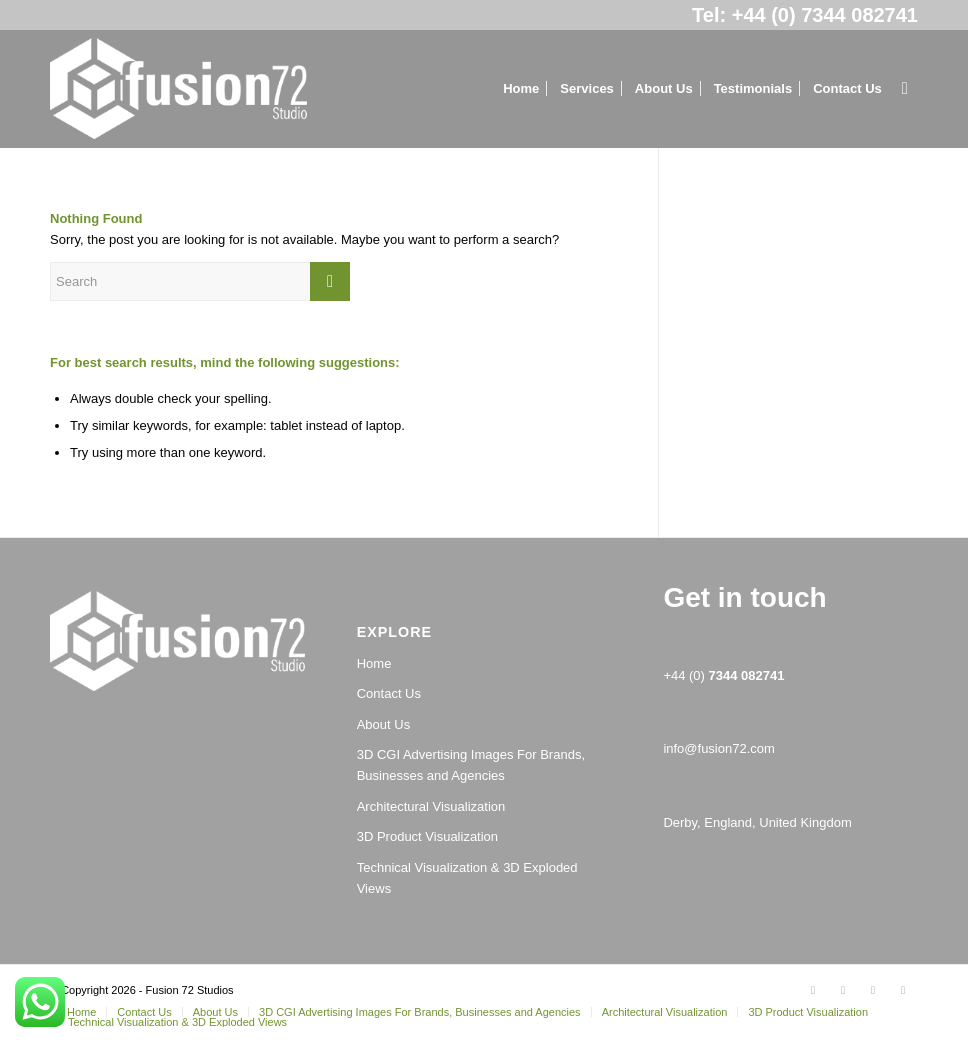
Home (374, 663)
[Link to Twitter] (813, 990)
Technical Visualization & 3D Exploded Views (467, 878)
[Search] (905, 89)
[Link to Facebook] (843, 990)
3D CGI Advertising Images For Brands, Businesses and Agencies (471, 765)
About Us (383, 724)
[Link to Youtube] (903, 990)
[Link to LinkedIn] (873, 990)
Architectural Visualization (431, 806)
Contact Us (389, 693)
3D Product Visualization (427, 836)
